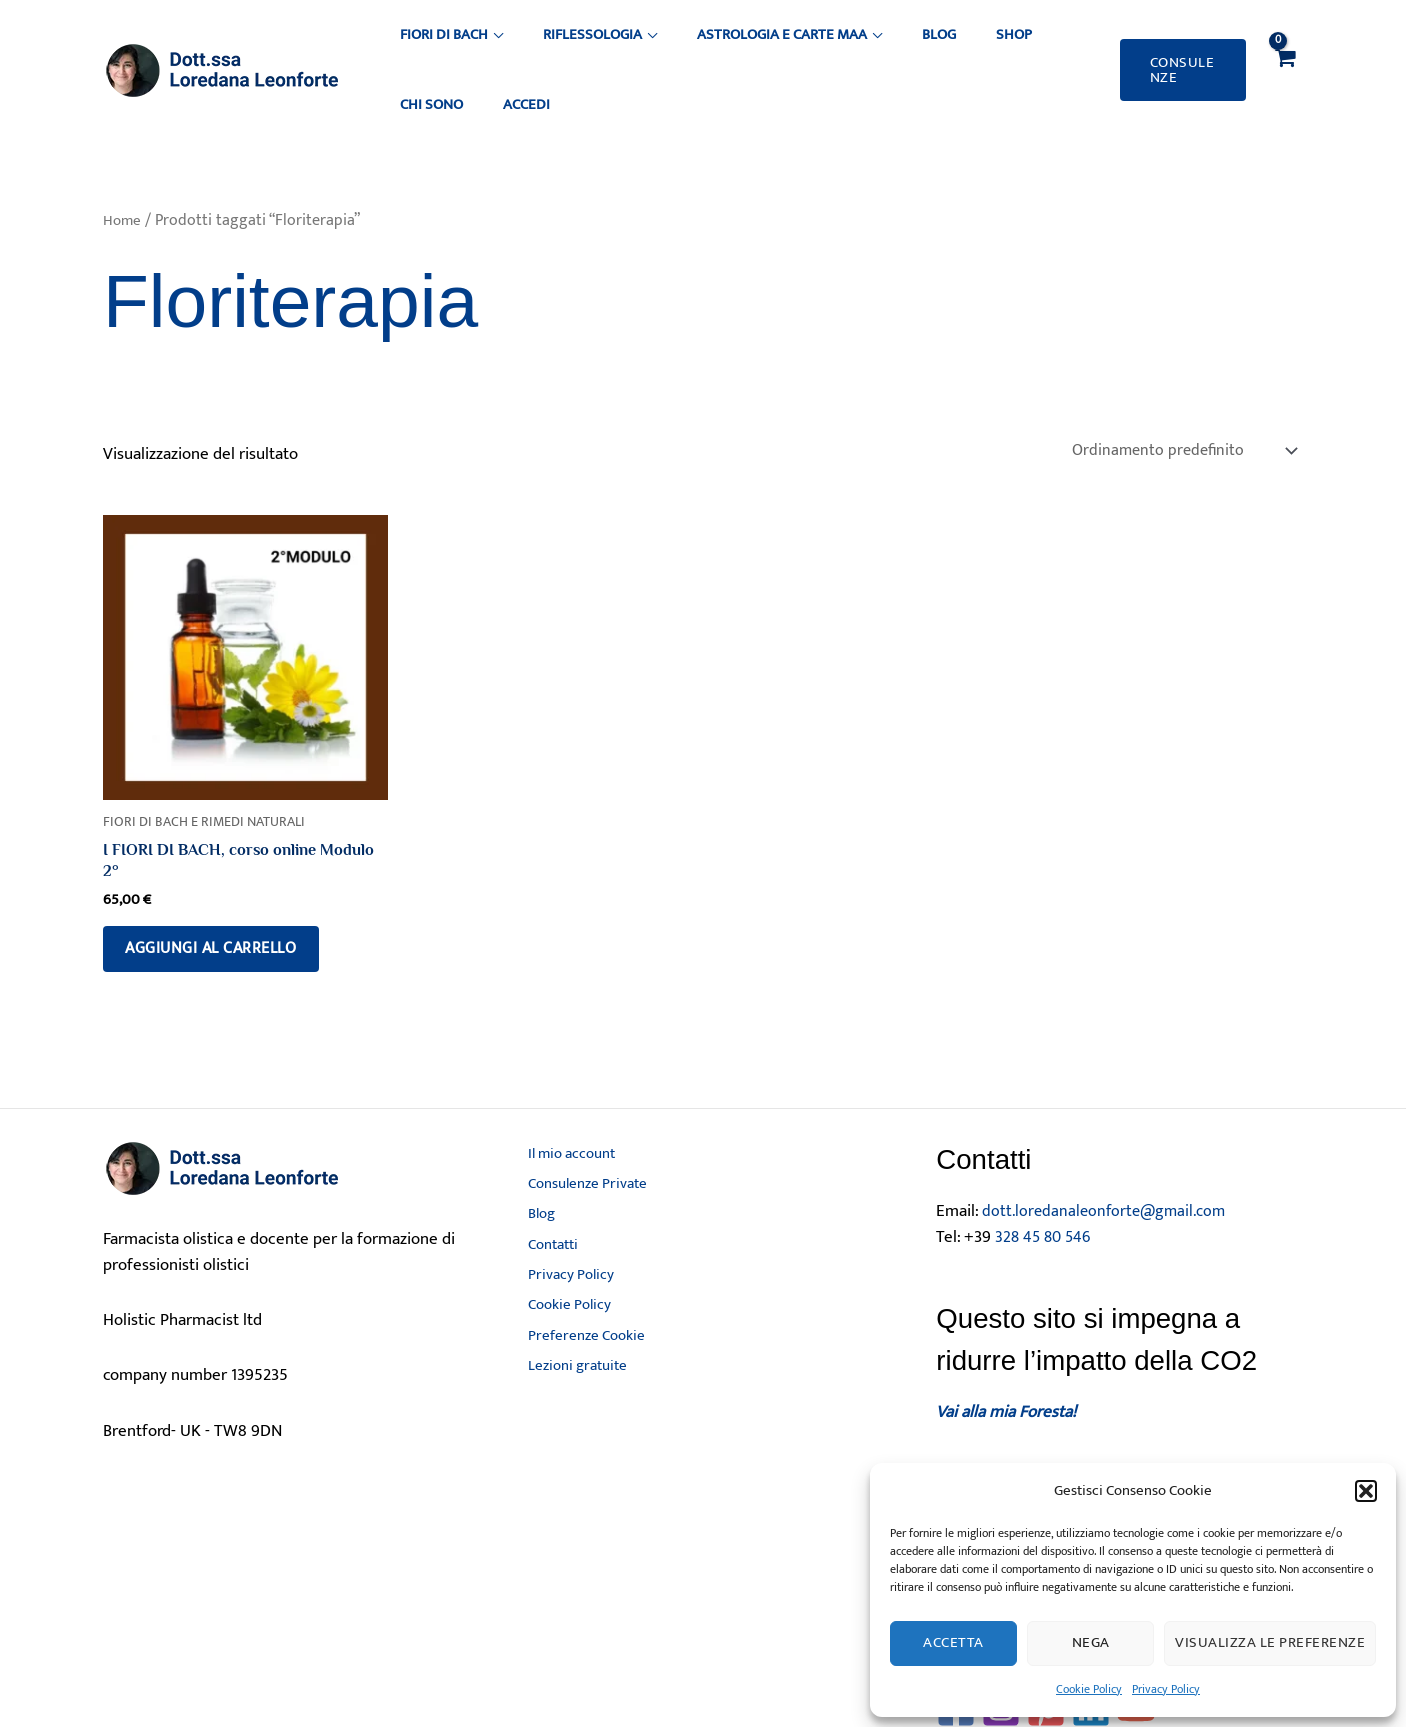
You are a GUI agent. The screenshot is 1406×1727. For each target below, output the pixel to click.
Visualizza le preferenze (1270, 1642)
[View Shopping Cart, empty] (1283, 47)
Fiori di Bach (437, 46)
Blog (857, 46)
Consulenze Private (585, 1157)
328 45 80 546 (1045, 1202)
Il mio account (568, 1121)
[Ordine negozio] (1177, 404)
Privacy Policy (1166, 1689)
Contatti (548, 1228)
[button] (1366, 1491)
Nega (1091, 1642)
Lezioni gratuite (574, 1370)
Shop (907, 46)
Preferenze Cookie (581, 1334)
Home (123, 173)
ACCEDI (1041, 46)
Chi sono (971, 46)
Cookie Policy (1089, 1689)
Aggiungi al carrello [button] (225, 910)
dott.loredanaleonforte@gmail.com (1108, 1177)
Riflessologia (560, 46)
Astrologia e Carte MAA (725, 46)
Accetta (953, 1642)
